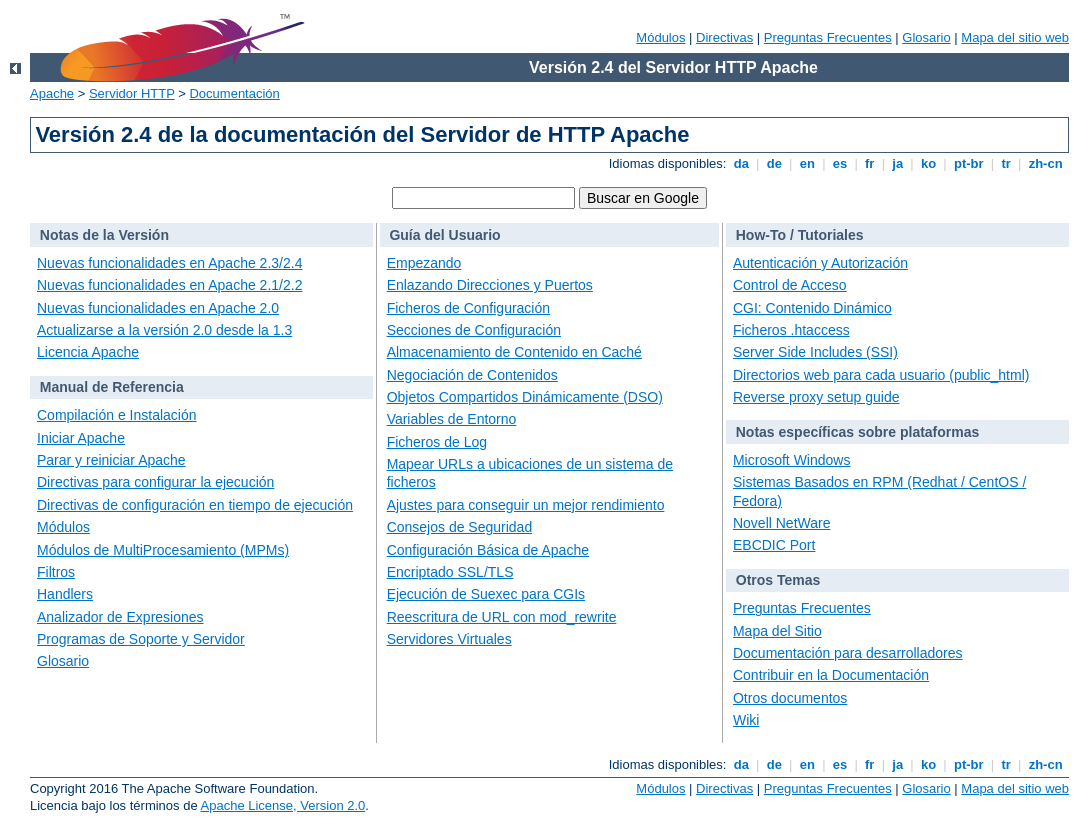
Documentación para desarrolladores (848, 653)
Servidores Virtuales (449, 639)
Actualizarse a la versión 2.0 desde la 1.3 (164, 330)
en (807, 163)
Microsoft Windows (791, 460)
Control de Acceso (790, 285)
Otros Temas (778, 580)
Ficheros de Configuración (468, 308)
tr (1006, 163)
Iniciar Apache (81, 438)
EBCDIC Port (774, 545)
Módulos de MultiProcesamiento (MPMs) (163, 550)
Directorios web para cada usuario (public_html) (881, 375)
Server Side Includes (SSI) (815, 352)
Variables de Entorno (452, 419)
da (741, 163)
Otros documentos (790, 698)
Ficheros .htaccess (791, 330)
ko (928, 163)
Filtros (56, 572)
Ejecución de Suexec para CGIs (486, 594)
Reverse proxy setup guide (816, 397)
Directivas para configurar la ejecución (155, 482)
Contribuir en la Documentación (831, 675)
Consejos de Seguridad (460, 527)
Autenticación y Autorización (820, 263)
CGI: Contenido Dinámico (812, 308)
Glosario (926, 37)
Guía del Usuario (444, 235)
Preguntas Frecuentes (828, 37)
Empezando (424, 263)
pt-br (968, 163)
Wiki (746, 720)
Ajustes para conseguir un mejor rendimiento (526, 505)
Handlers (65, 594)
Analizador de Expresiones (120, 617)
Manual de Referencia (112, 387)
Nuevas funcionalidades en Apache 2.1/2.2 (169, 285)
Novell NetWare (782, 523)
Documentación (234, 93)
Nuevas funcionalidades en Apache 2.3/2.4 (169, 263)
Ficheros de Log (437, 442)
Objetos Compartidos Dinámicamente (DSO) (525, 397)
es (840, 163)
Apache (52, 93)
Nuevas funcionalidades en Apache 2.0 (158, 308)
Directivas (724, 37)
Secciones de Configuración (474, 330)
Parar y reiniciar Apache (111, 460)
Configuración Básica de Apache (488, 550)
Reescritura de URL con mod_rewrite (502, 617)
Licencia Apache (88, 352)
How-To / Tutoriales (800, 235)
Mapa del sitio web (1015, 37)
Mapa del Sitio (777, 631)
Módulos (660, 37)
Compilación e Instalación (117, 415)
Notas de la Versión (104, 235)
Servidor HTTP (132, 93)
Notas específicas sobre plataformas (858, 432)
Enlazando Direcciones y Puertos (490, 285)
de (774, 163)
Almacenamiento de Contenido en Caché (514, 352)
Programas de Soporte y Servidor (141, 639)
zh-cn (1045, 163)
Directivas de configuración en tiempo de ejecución (195, 505)
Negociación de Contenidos (472, 375)
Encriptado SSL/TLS (450, 572)
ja (898, 163)
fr (869, 163)
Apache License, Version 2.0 (283, 805)
